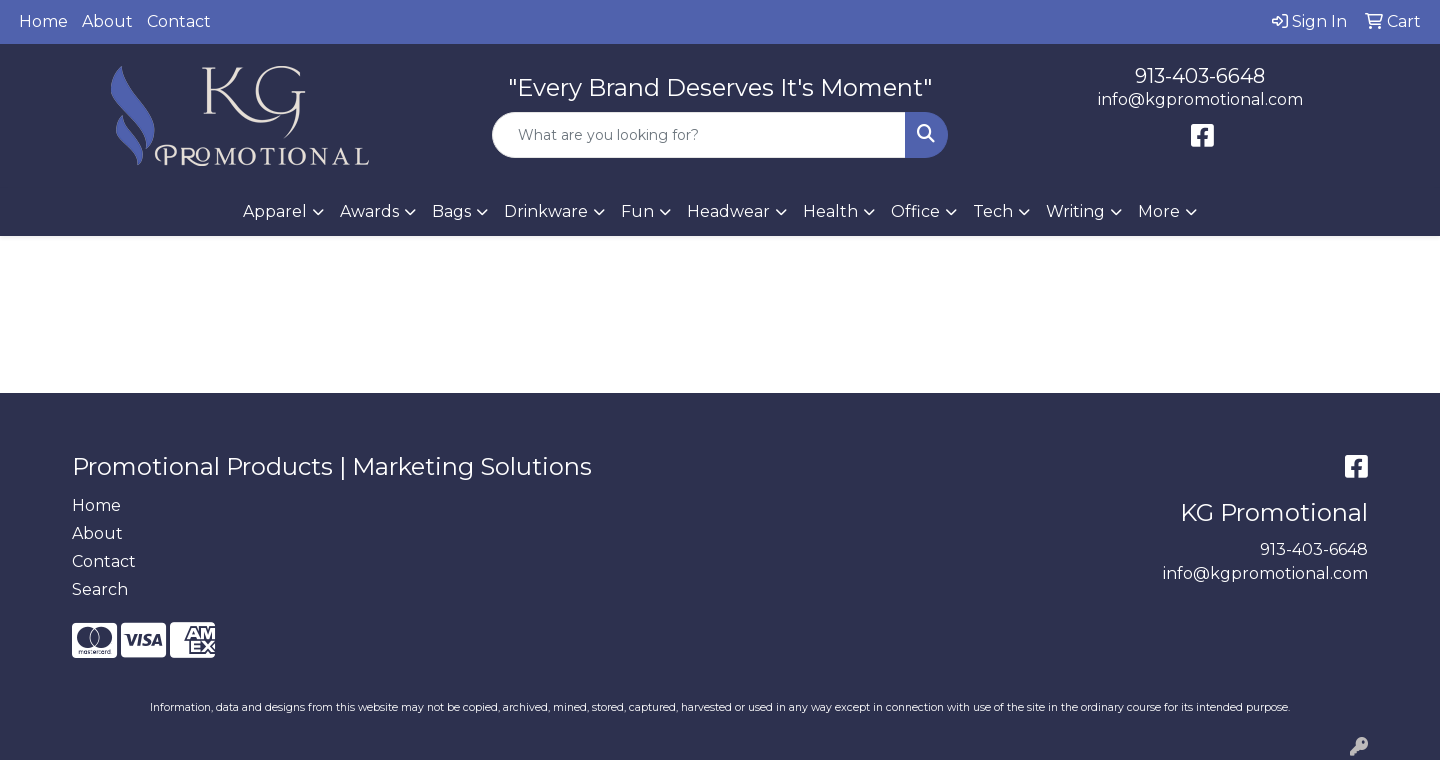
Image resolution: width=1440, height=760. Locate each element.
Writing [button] (1075, 211)
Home (43, 21)
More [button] (1159, 211)
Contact (179, 21)
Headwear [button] (728, 211)
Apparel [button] (275, 211)
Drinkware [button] (546, 211)
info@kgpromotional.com (1200, 99)
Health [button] (830, 211)
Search (100, 589)
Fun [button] (637, 211)
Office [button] (915, 211)
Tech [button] (993, 211)
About (107, 21)
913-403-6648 (1200, 76)
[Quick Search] (699, 135)
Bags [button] (451, 211)
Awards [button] (369, 211)
